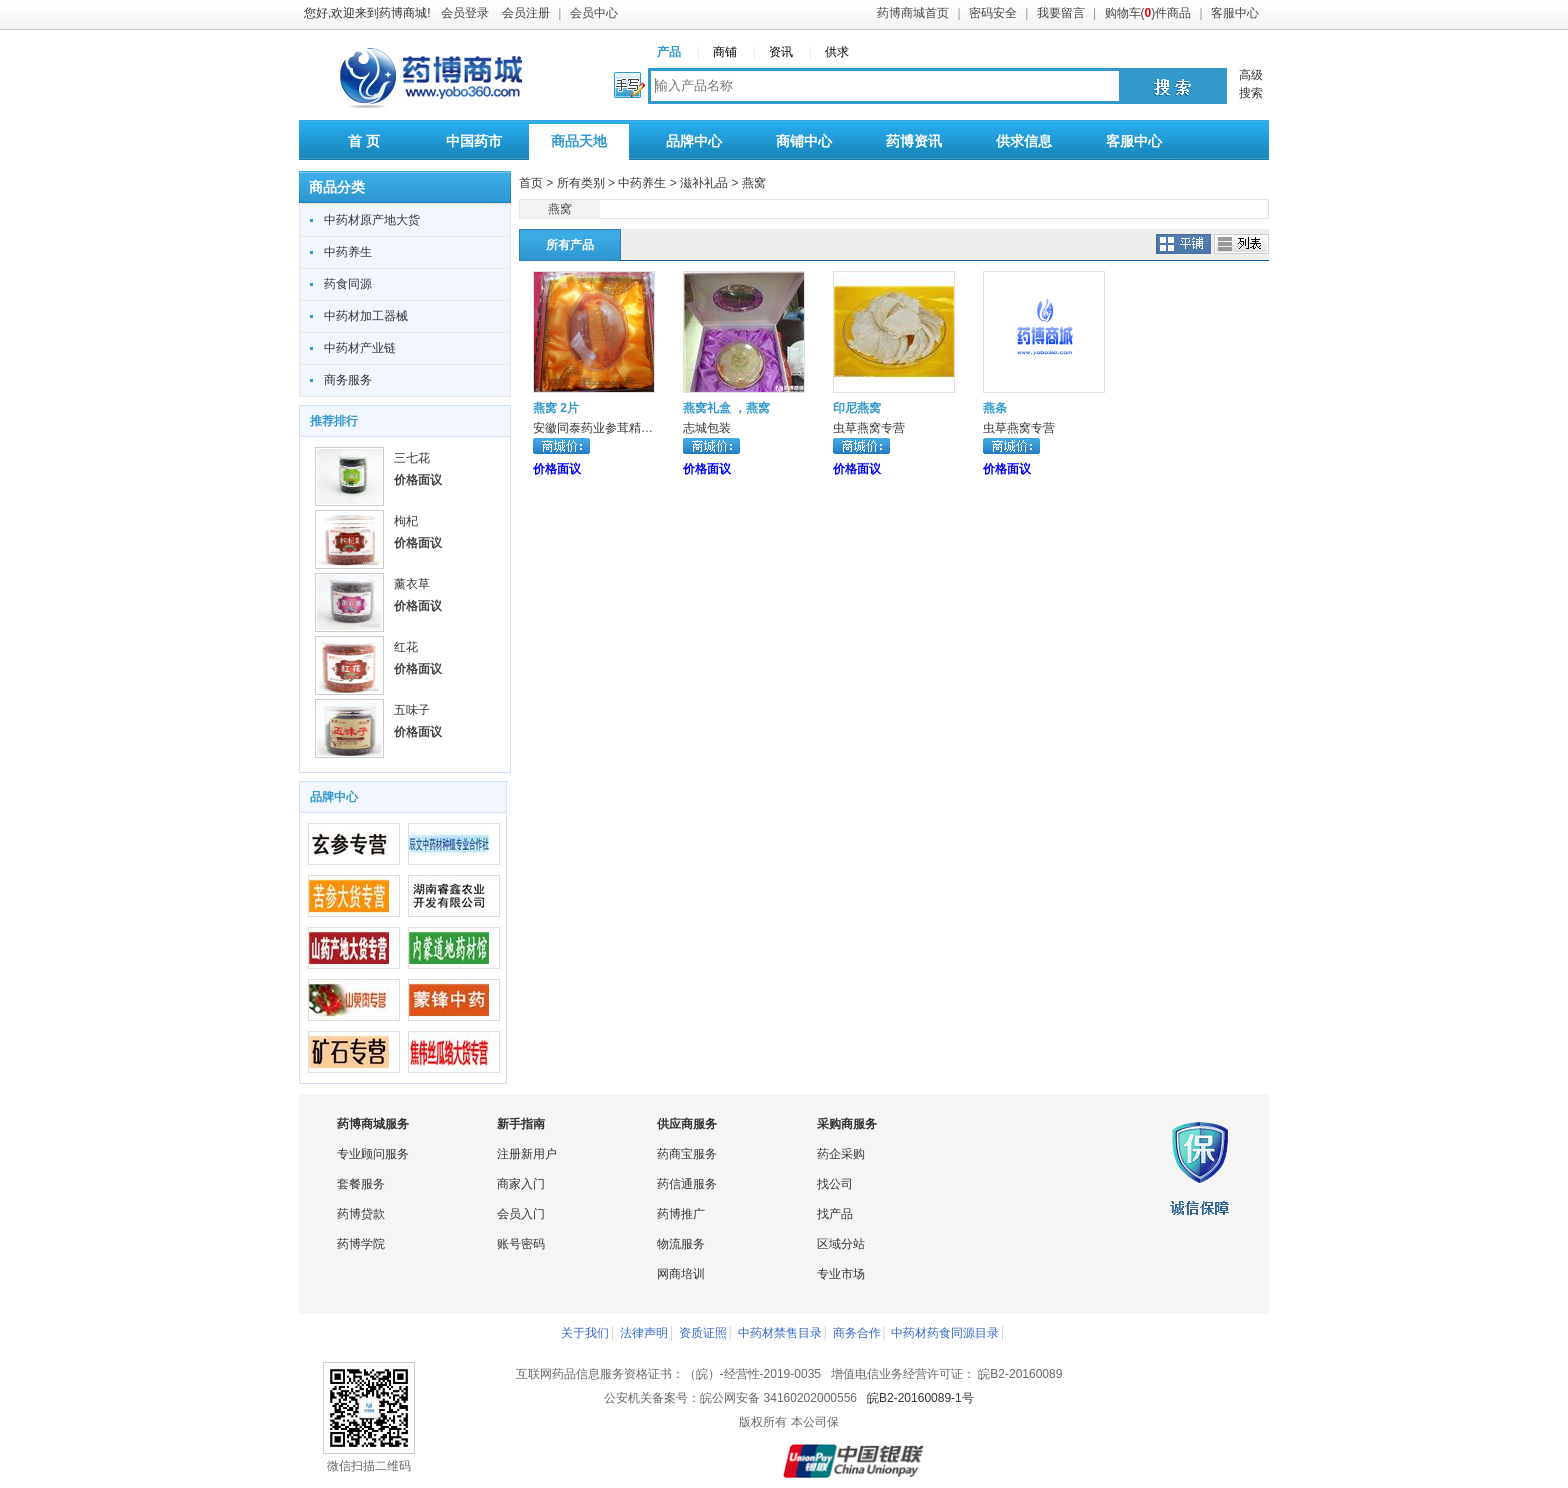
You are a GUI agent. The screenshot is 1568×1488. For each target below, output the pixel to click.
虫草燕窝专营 (869, 428)
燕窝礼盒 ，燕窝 (726, 408)
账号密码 (521, 1244)
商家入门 (521, 1184)
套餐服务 (361, 1184)
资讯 (781, 52)
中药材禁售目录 (780, 1333)
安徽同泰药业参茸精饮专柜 (605, 428)
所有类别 (581, 183)
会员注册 (526, 13)
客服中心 (1235, 13)
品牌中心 (694, 141)
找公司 (835, 1184)
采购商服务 (847, 1124)
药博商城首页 (913, 13)
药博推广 (681, 1214)
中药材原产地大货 (372, 220)
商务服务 (348, 380)
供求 (837, 52)
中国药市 (474, 141)
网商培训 (681, 1274)
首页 (531, 183)
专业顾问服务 (373, 1154)
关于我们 (585, 1333)
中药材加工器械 (366, 316)
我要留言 (1061, 13)
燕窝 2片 (556, 408)
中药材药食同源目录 (945, 1333)
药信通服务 (687, 1184)
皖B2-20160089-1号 (920, 1398)
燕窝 (754, 183)
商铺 (725, 52)
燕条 (995, 408)
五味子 (412, 710)
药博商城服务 (373, 1124)
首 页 (364, 141)
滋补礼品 (704, 183)
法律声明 (644, 1333)
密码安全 (993, 13)
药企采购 (841, 1154)
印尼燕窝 (857, 408)
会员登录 (465, 13)
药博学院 (361, 1244)
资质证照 (703, 1333)
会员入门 (521, 1214)
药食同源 (348, 284)
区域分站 (841, 1244)
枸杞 (406, 521)
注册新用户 (527, 1154)
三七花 (412, 458)
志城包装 (707, 428)
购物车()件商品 (1148, 13)
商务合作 (857, 1333)
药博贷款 (361, 1214)
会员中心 (594, 13)
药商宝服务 (687, 1154)
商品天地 (579, 141)
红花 (406, 647)
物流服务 (681, 1244)
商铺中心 (804, 141)
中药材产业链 (360, 348)
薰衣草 (412, 584)
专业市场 (841, 1274)
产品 (669, 52)
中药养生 (348, 252)
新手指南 (521, 1124)
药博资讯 (914, 141)
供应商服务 (687, 1124)
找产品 (835, 1214)
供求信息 (1024, 141)
